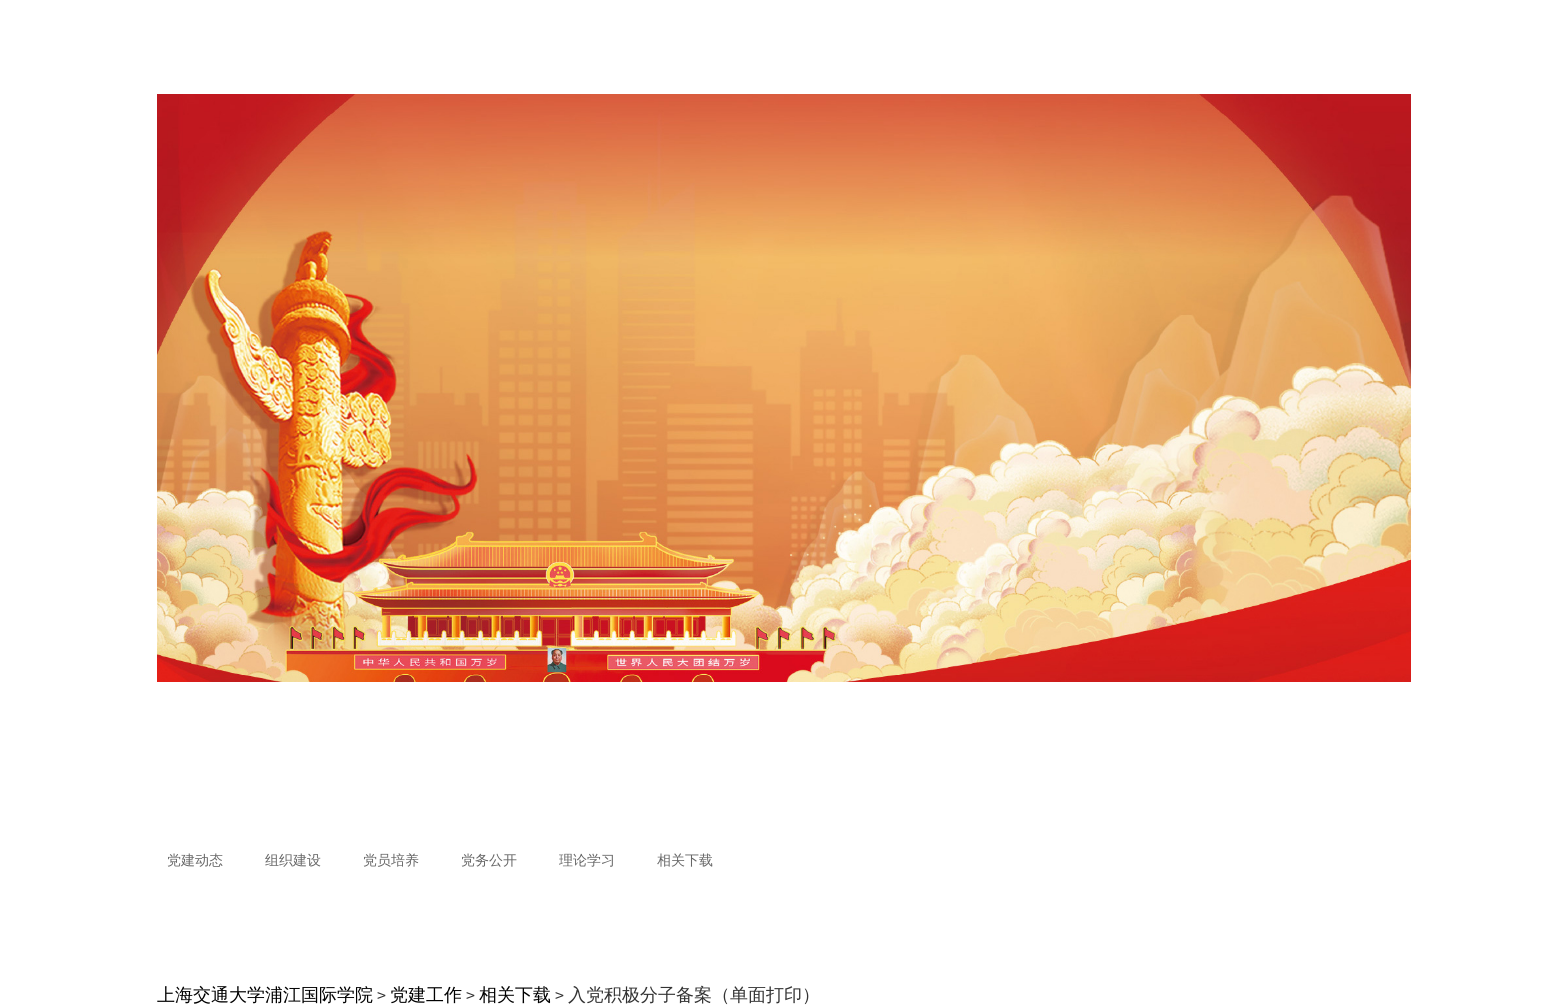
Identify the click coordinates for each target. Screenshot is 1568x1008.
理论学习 (587, 860)
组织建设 (293, 860)
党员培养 (391, 860)
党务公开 (489, 860)
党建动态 (195, 860)
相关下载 (685, 860)
